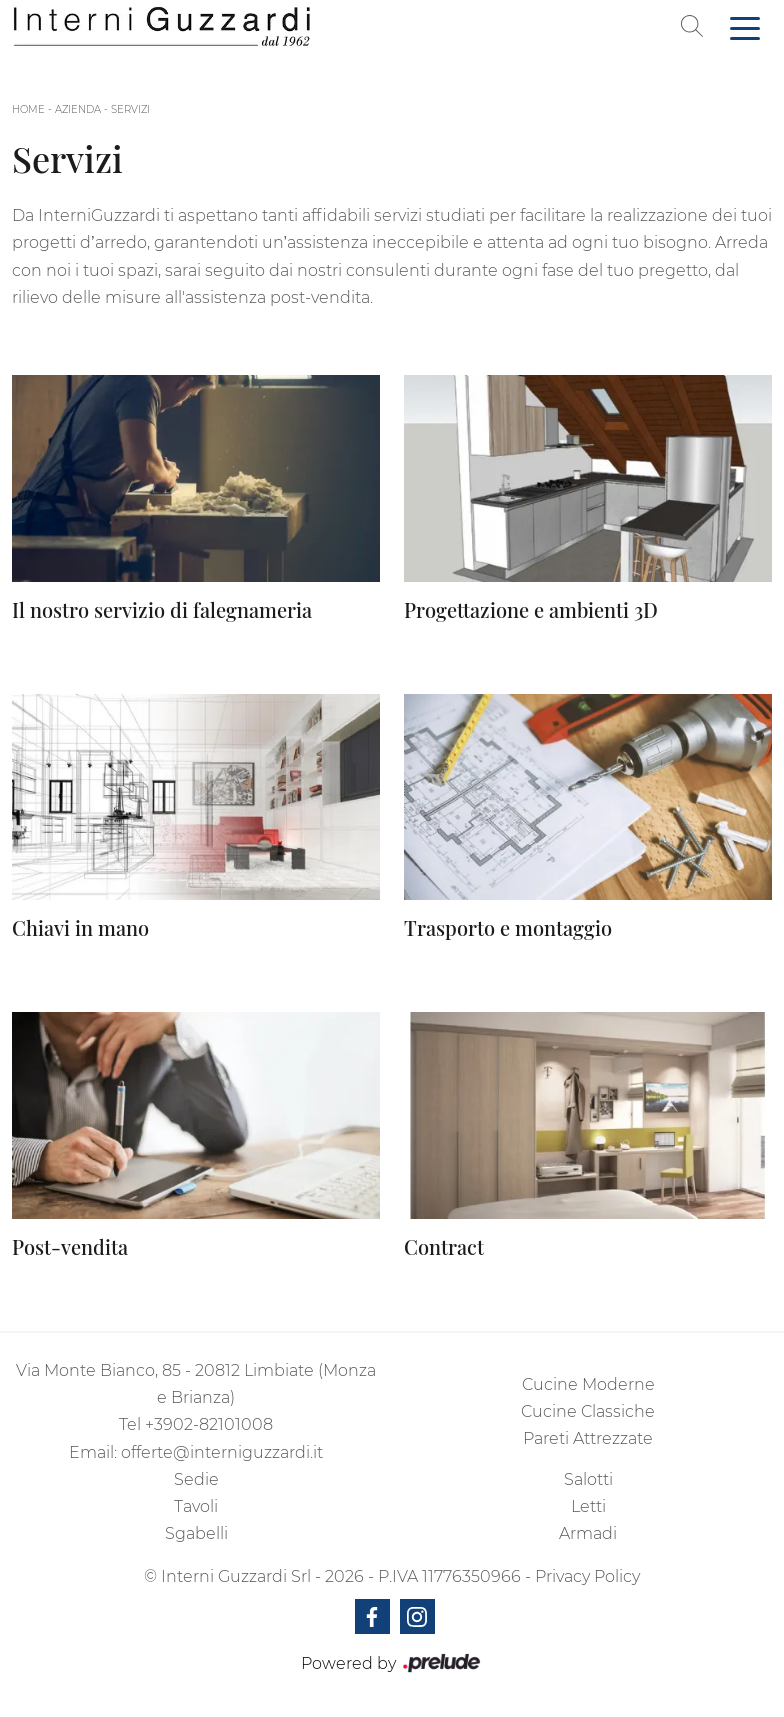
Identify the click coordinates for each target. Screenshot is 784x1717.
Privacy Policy (587, 1576)
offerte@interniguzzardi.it (222, 1452)
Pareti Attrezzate (588, 1438)
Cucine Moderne (588, 1384)
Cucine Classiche (588, 1411)
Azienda (78, 109)
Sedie (196, 1479)
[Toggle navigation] (745, 27)
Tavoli (196, 1506)
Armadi (588, 1533)
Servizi (130, 109)
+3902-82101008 (209, 1424)
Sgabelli (196, 1533)
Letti (588, 1506)
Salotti (588, 1479)
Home (28, 109)
